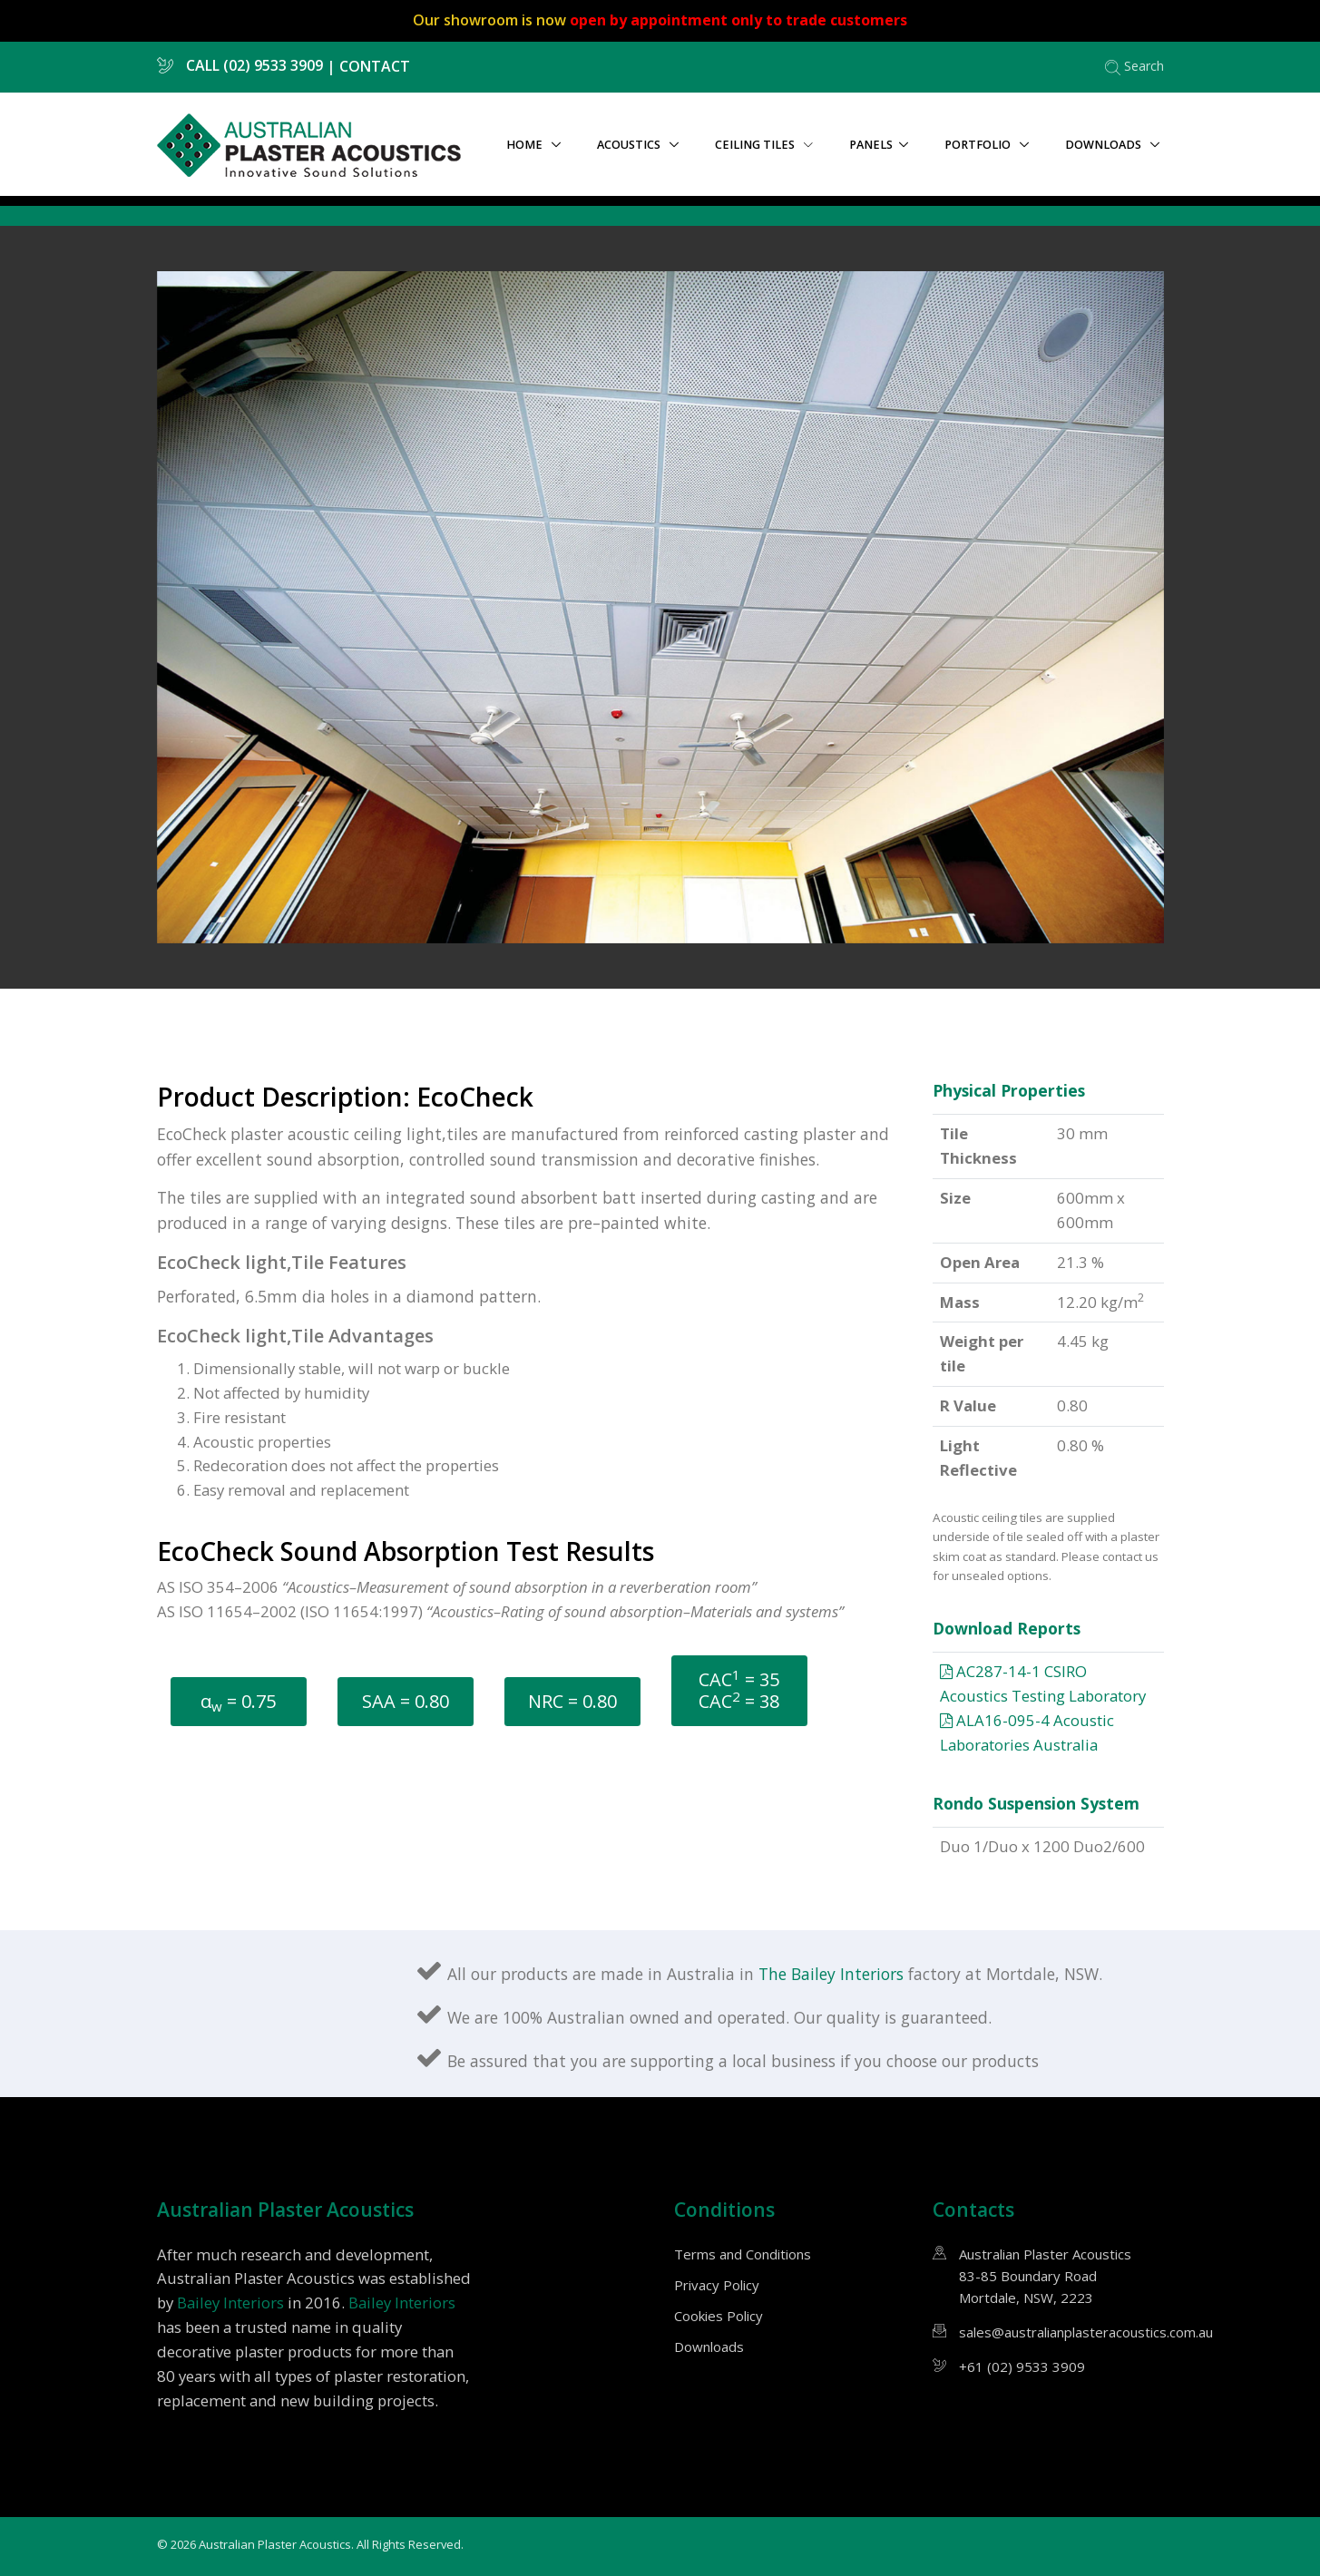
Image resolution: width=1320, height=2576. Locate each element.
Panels (871, 144)
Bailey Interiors (230, 2302)
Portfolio (978, 144)
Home (525, 144)
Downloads (1104, 144)
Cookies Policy (718, 2316)
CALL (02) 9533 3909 (240, 65)
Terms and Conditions (742, 2254)
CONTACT (374, 65)
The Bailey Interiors (833, 1974)
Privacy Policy (716, 2285)
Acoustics (630, 144)
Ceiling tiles (764, 144)
